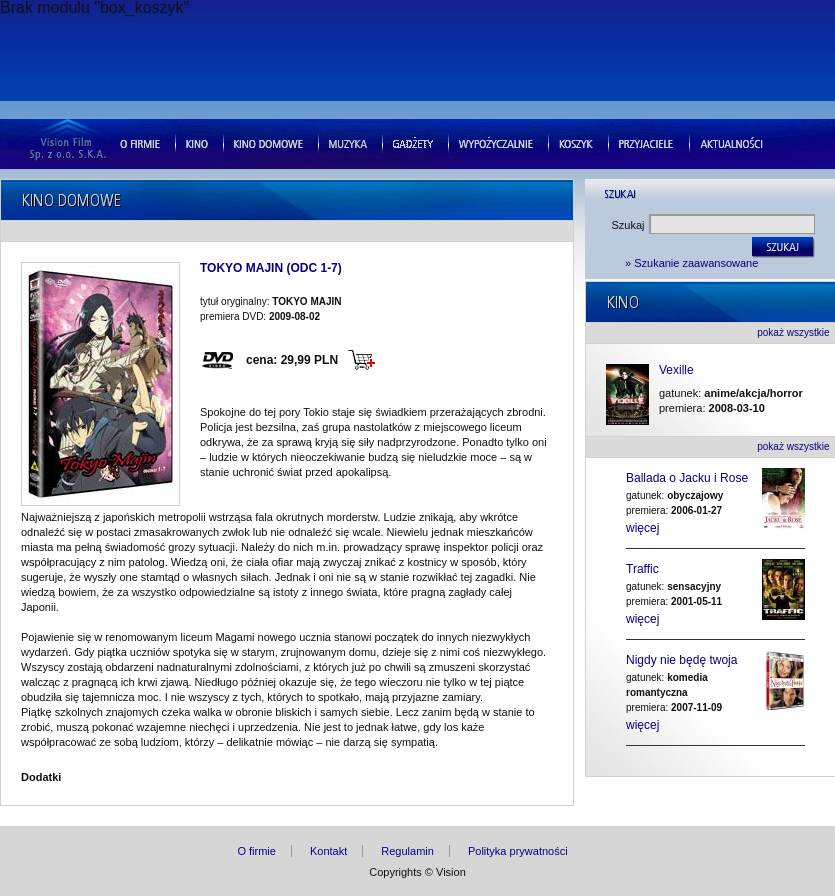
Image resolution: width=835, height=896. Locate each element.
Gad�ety (413, 142)
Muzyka (348, 142)
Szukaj (628, 225)
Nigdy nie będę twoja (681, 660)
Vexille (676, 370)
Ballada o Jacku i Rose (687, 478)
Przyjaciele (646, 142)
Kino (197, 142)
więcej (642, 528)
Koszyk (576, 142)
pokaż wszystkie (793, 332)
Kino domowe (268, 142)
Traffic (642, 569)
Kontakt (328, 851)
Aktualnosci (731, 142)
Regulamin (407, 851)
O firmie (140, 142)
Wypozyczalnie (496, 142)
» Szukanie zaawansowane (691, 263)
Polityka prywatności (518, 851)
